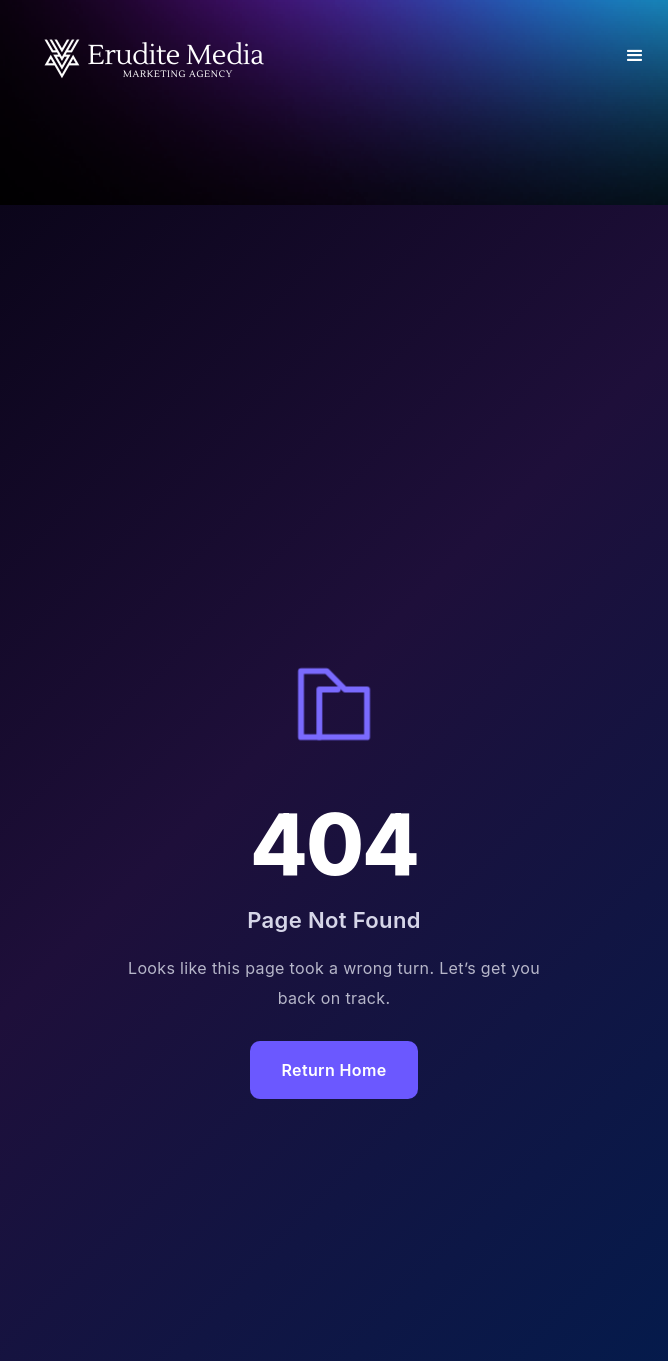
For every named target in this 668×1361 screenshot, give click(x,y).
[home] (150, 56)
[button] (635, 56)
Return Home (334, 1070)
